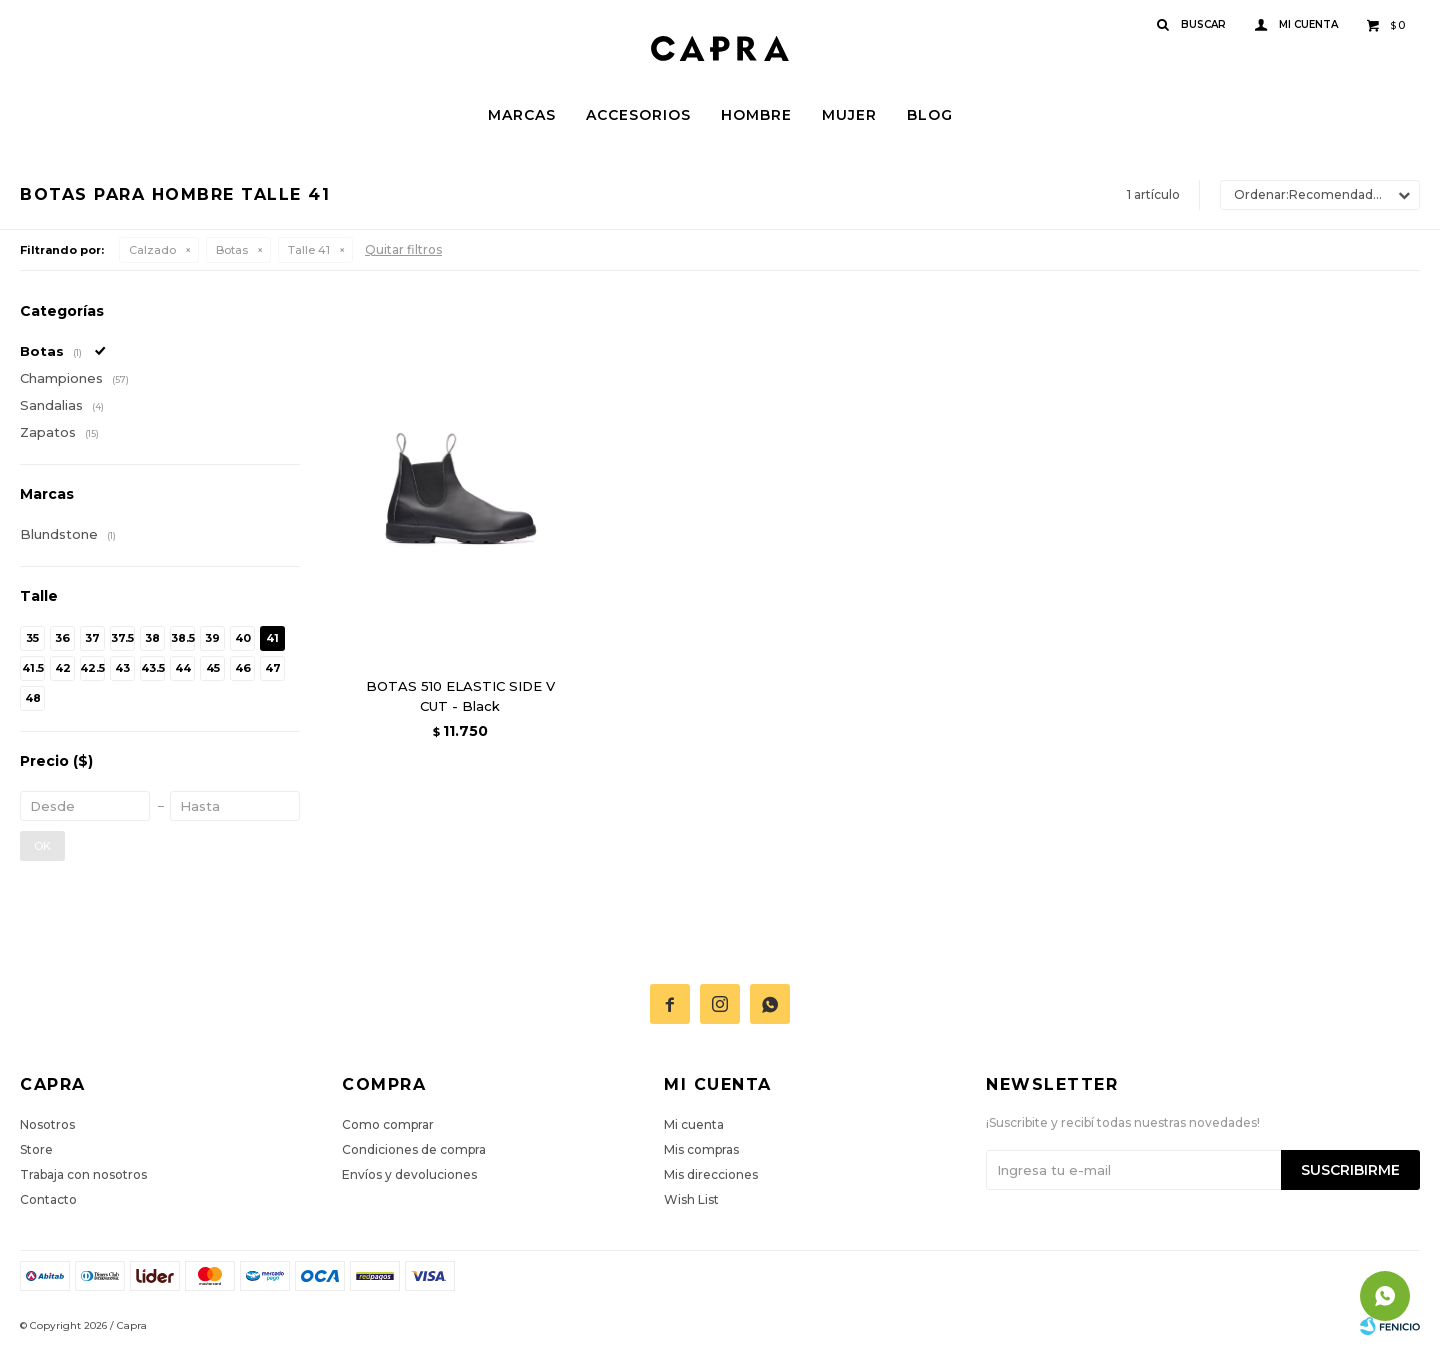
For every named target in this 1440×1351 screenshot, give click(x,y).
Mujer (849, 115)
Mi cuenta (694, 1124)
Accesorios (638, 115)
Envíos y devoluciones (409, 1174)
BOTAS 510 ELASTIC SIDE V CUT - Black (460, 696)
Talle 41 (309, 250)
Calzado (152, 250)
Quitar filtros (403, 249)
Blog (930, 115)
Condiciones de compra (414, 1149)
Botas (232, 250)
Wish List (691, 1199)
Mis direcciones (711, 1174)
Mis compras (701, 1149)
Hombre (756, 115)
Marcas (522, 115)
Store (36, 1149)
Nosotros (47, 1124)
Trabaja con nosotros (83, 1174)
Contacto (48, 1199)
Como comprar (388, 1124)
